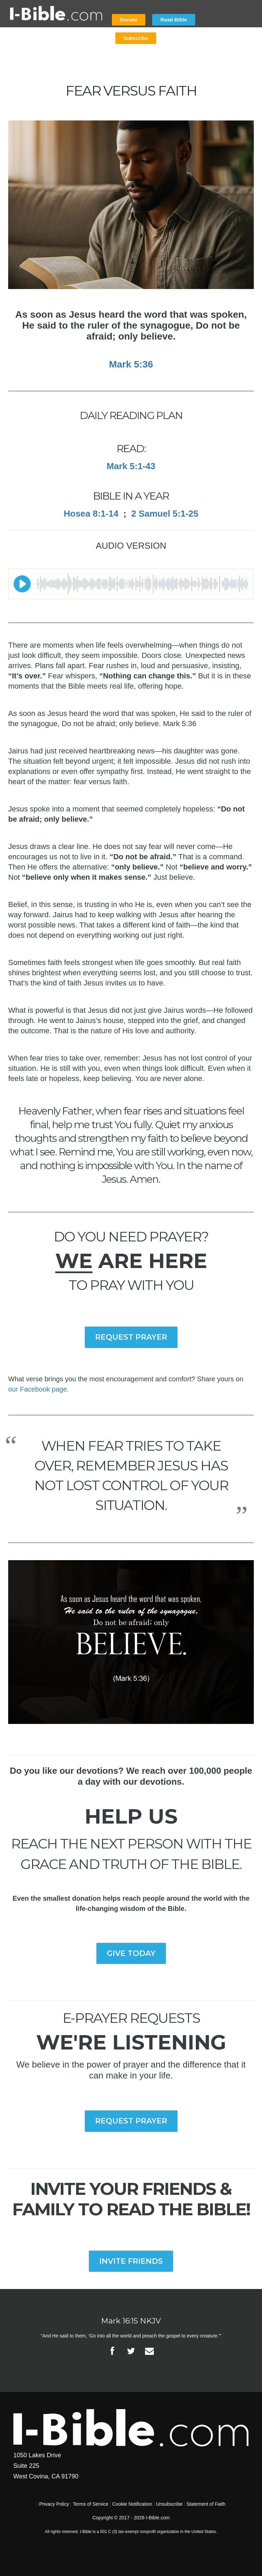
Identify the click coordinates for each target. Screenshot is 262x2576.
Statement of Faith (205, 2504)
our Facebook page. (38, 1389)
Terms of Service (90, 2504)
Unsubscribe (169, 2504)
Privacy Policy (54, 2504)
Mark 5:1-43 (130, 466)
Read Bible (173, 20)
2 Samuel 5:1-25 (165, 513)
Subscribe (135, 38)
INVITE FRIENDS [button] (131, 2261)
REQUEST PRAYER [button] (131, 1337)
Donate (128, 20)
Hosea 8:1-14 (91, 513)
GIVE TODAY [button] (131, 1953)
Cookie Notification (132, 2504)
